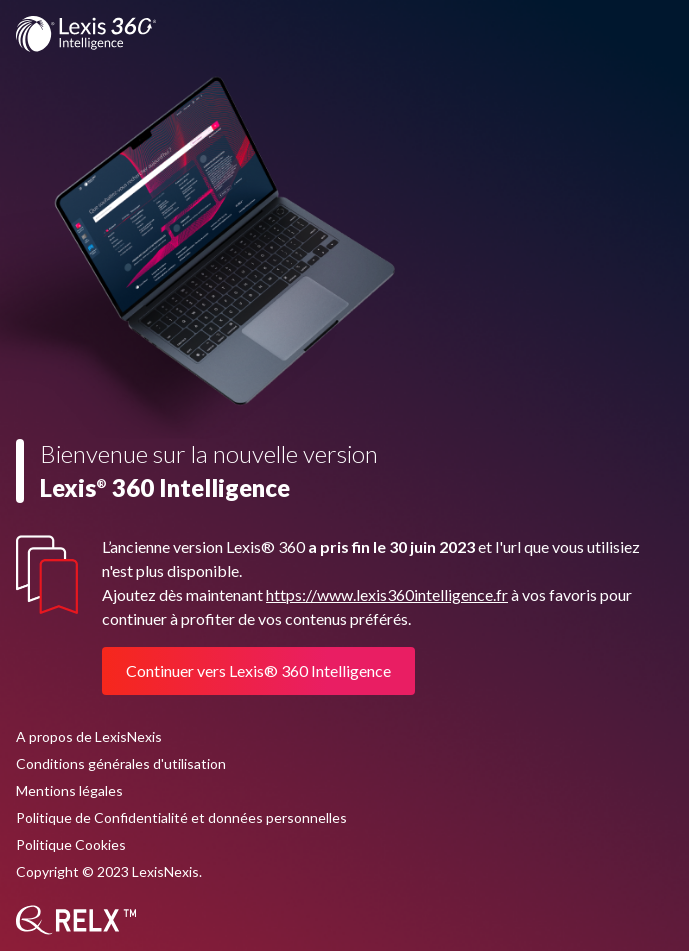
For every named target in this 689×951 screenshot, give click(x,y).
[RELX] (76, 920)
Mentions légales (69, 790)
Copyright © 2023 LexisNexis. (109, 871)
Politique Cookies (71, 844)
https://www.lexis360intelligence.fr (387, 594)
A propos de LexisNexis (89, 736)
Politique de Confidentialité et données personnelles (181, 817)
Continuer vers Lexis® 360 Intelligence (258, 670)
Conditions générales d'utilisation (121, 763)
